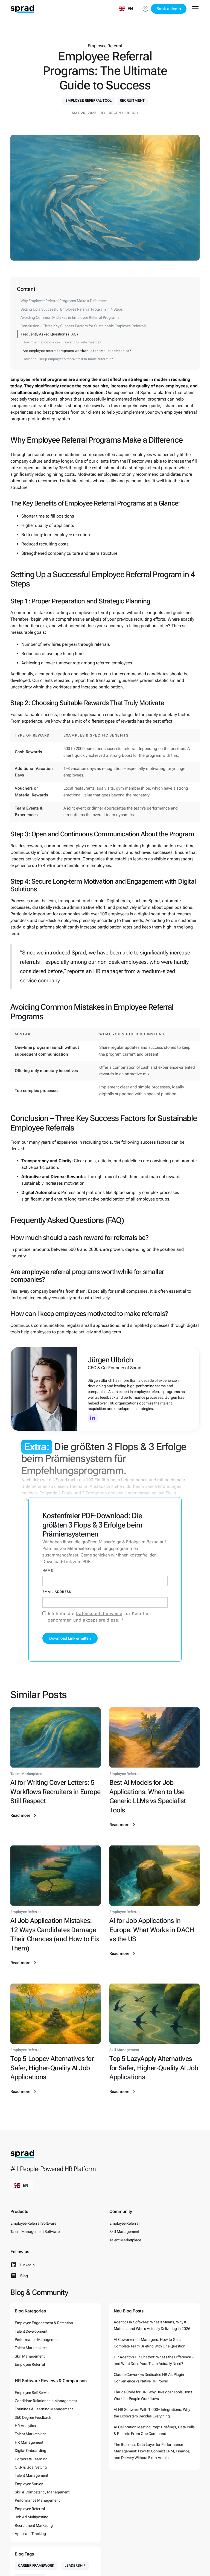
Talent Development (31, 2331)
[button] (126, 9)
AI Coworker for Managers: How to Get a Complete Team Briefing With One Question (149, 2342)
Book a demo (168, 8)
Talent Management (31, 2475)
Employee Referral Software (33, 2223)
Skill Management (124, 2231)
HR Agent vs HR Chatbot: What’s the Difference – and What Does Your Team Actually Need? (154, 2360)
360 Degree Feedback (33, 2417)
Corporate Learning (31, 2459)
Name (47, 1570)
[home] (22, 9)
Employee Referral (124, 2223)
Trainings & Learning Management (44, 2409)
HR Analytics (25, 2425)
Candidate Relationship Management (46, 2401)
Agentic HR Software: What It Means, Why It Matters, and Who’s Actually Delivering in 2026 (152, 2325)
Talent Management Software (35, 2231)
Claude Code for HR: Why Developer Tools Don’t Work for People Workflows (153, 2395)
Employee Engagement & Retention (44, 2323)
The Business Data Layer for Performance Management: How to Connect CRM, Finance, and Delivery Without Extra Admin (152, 2451)
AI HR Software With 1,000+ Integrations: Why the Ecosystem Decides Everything (152, 2412)
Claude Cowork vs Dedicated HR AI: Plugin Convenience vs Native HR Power (149, 2377)
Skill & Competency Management (42, 2492)
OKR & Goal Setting (31, 2467)
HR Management (29, 2442)
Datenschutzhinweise (99, 1613)
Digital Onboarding (30, 2450)
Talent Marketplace (125, 2240)
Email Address (56, 1592)
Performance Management (37, 2339)
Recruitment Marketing (34, 2525)
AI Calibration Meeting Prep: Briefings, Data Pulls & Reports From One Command (154, 2430)
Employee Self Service (32, 2392)
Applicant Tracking (30, 2533)
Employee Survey (29, 2484)
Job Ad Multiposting (31, 2517)
